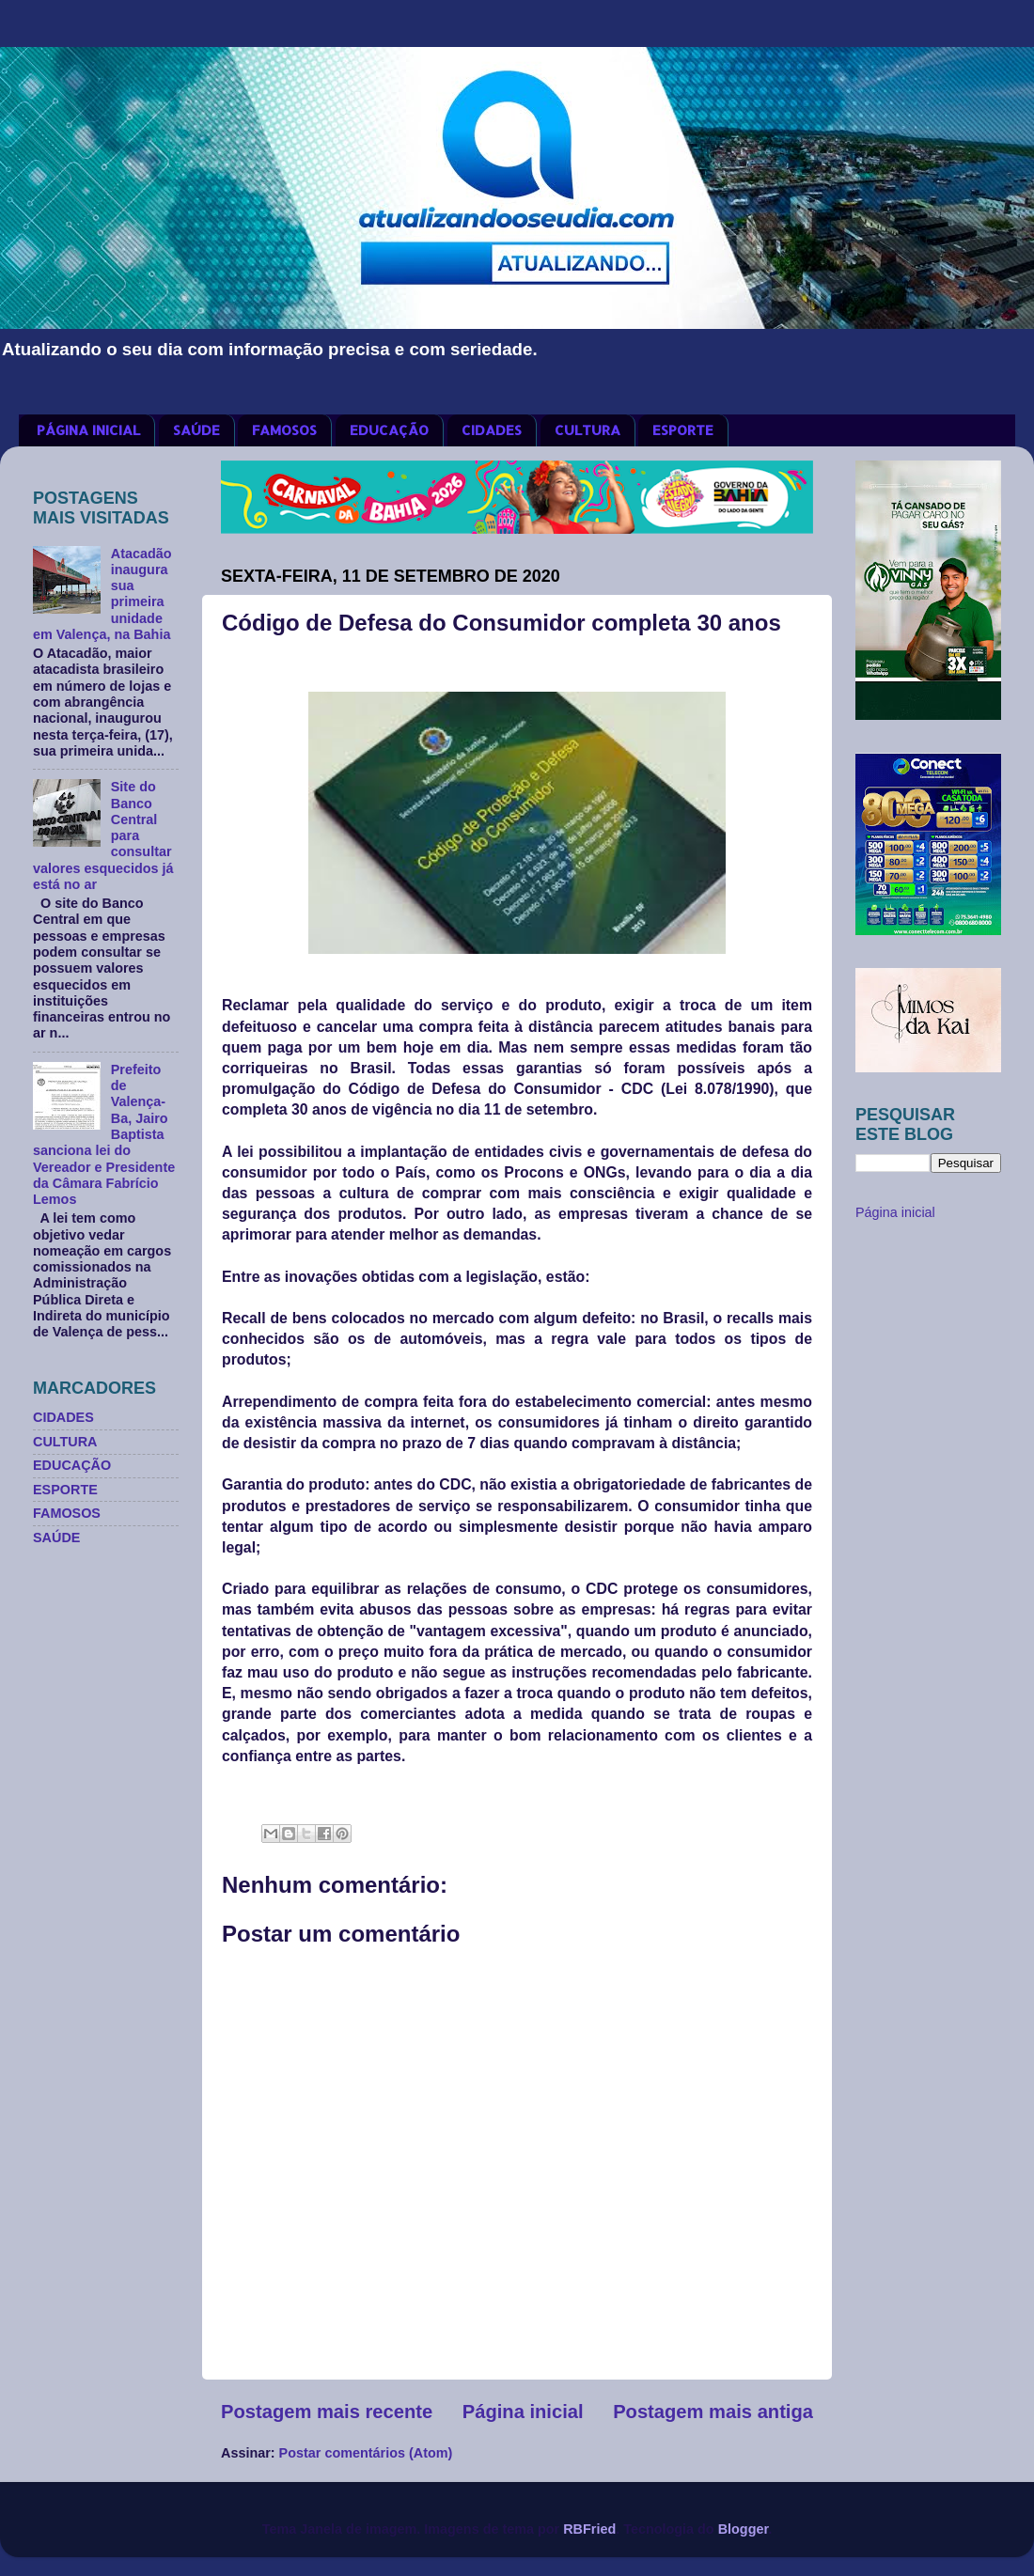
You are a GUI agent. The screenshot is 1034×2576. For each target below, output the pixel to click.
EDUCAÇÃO (389, 430)
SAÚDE (196, 430)
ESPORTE (682, 430)
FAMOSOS (284, 430)
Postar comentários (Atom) (366, 2452)
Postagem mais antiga (713, 2411)
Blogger (743, 2529)
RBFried (589, 2529)
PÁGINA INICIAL (88, 430)
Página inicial (523, 2411)
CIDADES (492, 430)
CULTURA (587, 430)
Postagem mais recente (326, 2411)
